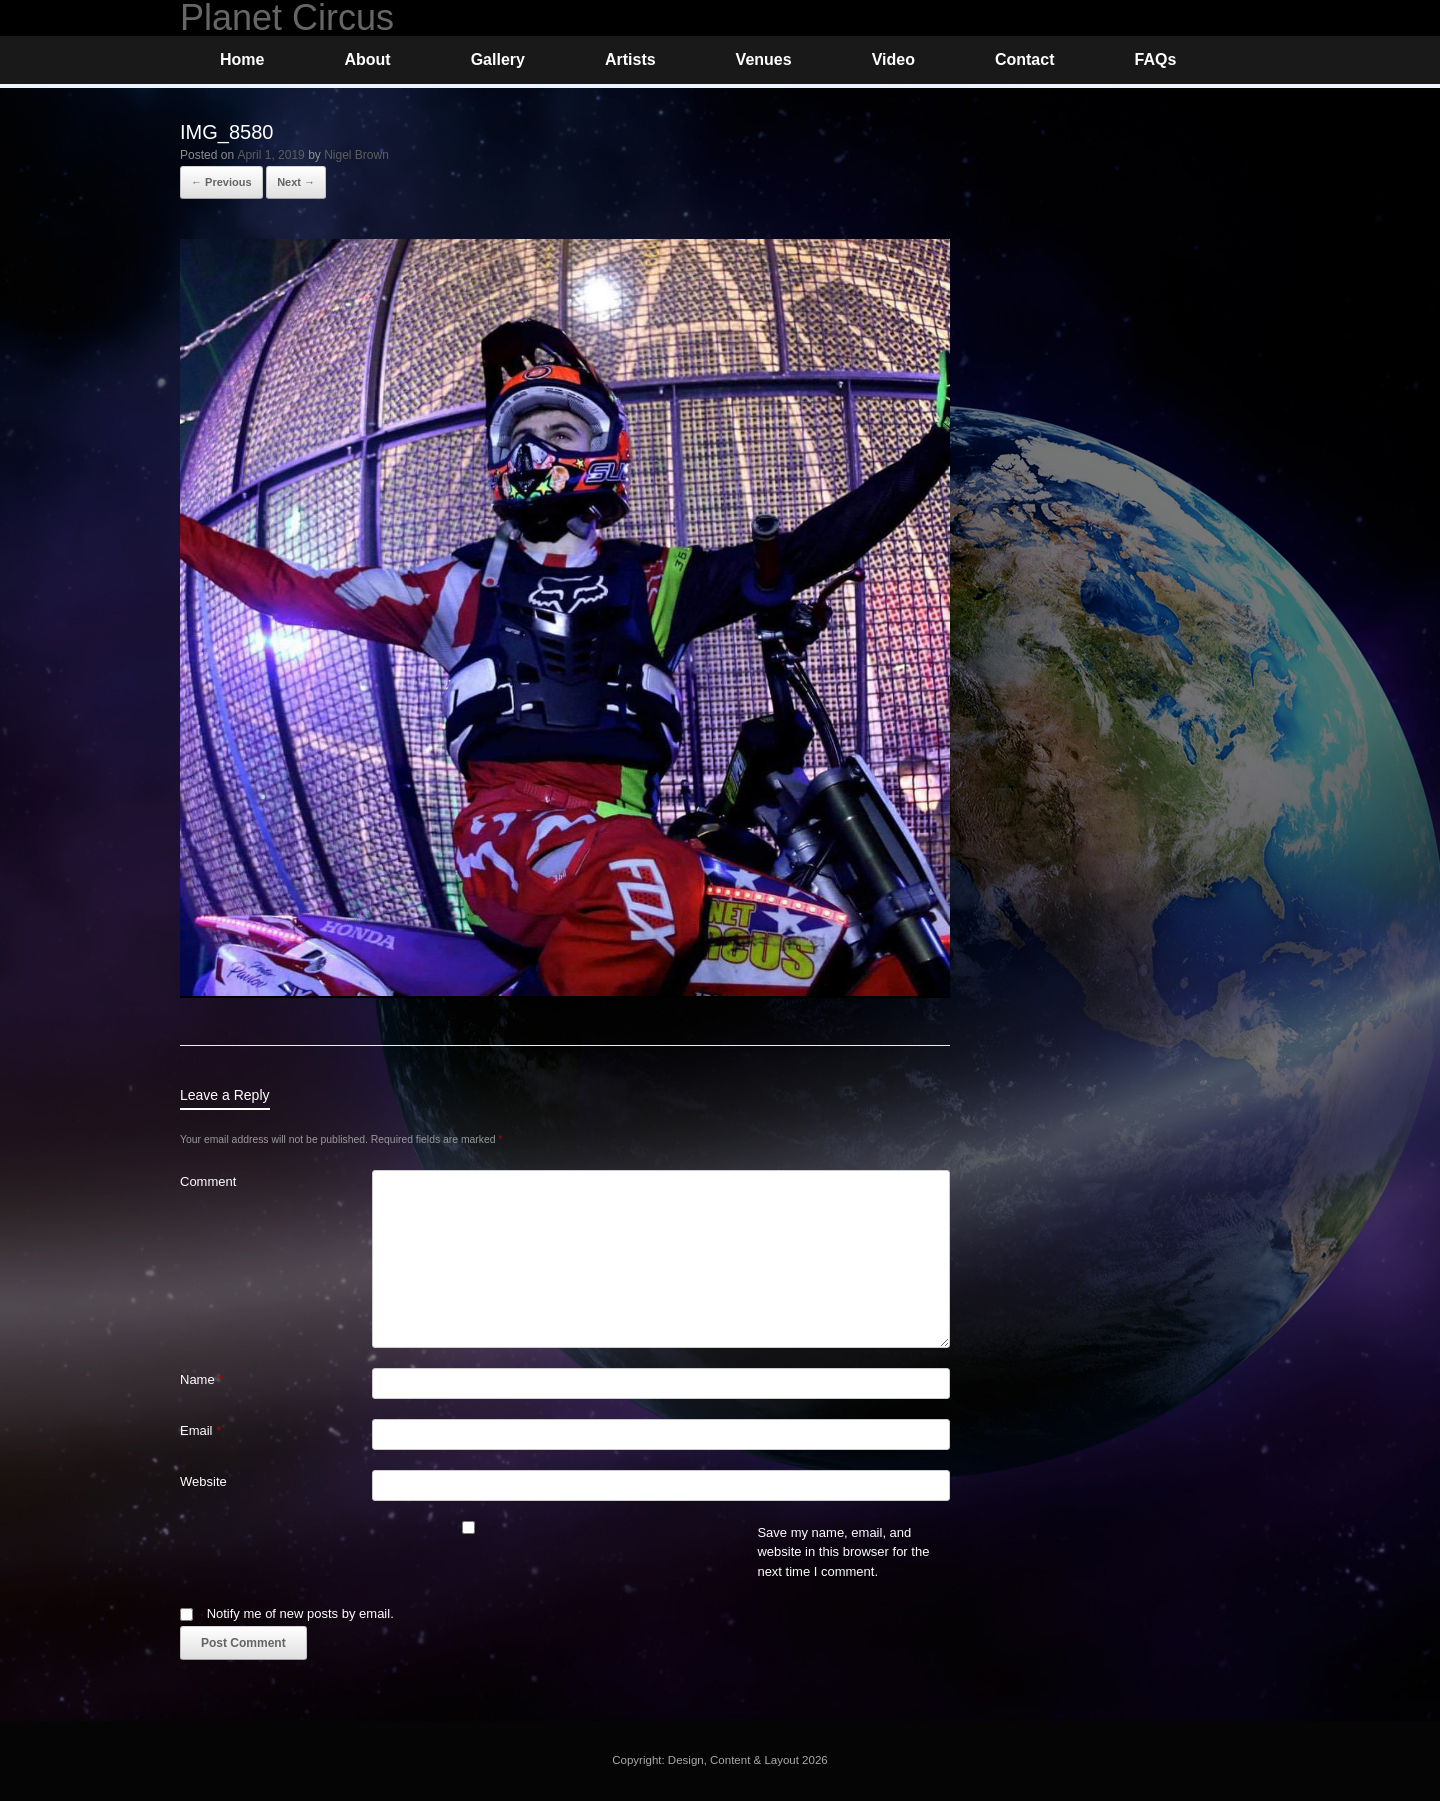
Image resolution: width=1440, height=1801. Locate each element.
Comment (208, 1181)
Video (893, 59)
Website (203, 1481)
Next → (296, 182)
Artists (630, 59)
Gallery (498, 59)
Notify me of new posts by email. (300, 1613)
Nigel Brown (356, 155)
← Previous (221, 182)
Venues (764, 59)
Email (200, 1430)
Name (201, 1379)
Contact (1025, 59)
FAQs (1155, 59)
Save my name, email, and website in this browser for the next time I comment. (843, 1552)
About (367, 59)
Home (242, 59)
